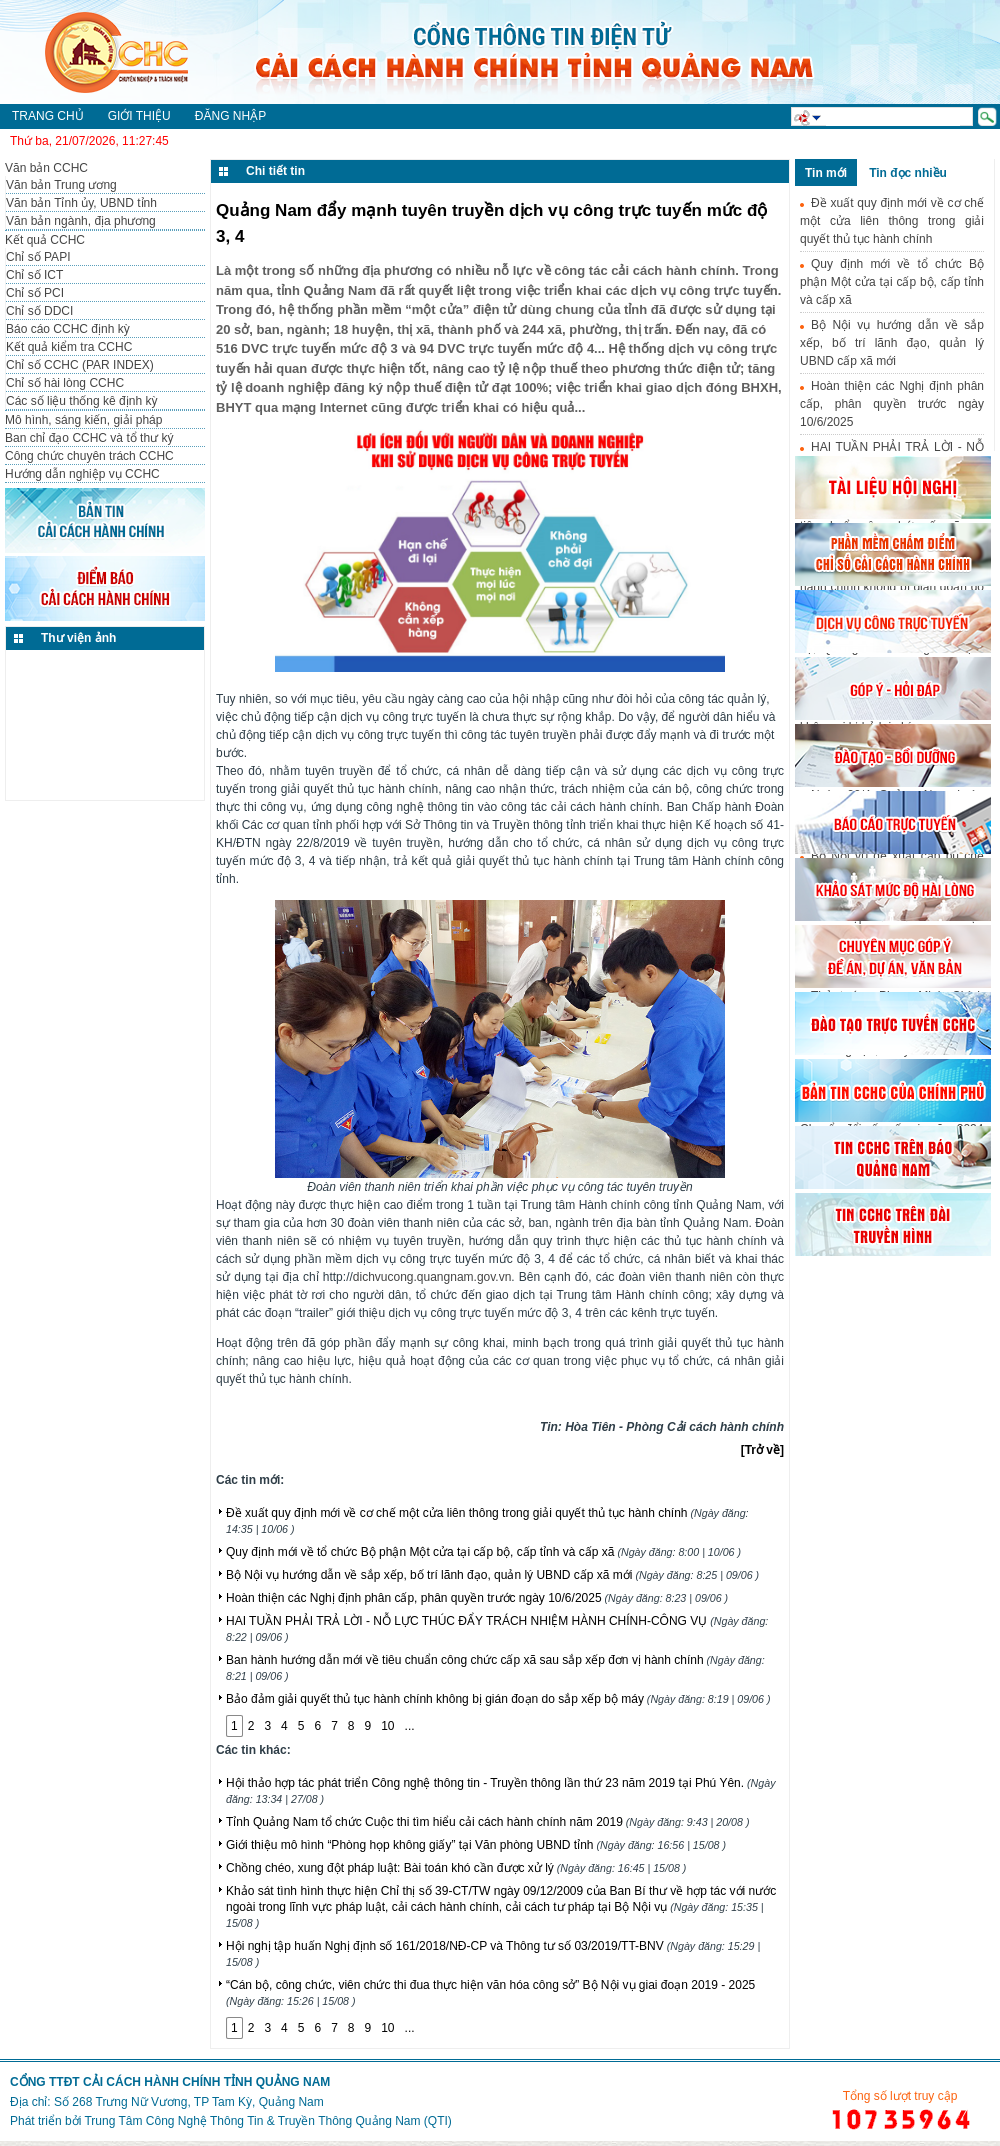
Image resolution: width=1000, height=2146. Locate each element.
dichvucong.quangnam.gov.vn (432, 1277)
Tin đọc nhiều (908, 173)
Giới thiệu (139, 116)
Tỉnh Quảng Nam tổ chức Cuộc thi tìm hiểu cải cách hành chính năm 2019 (487, 1822)
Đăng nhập (230, 116)
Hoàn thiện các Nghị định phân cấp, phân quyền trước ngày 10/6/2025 (477, 1598)
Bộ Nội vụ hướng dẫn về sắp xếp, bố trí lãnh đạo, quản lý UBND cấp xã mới (492, 1575)
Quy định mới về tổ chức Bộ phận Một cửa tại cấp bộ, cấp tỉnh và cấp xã (483, 1552)
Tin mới (826, 173)
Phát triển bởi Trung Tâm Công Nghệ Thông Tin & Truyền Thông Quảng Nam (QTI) (231, 2121)
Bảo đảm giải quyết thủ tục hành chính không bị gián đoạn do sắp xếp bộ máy (498, 1699)
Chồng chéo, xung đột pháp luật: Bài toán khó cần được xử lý (456, 1868)
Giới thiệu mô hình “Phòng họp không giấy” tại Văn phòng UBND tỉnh (476, 1845)
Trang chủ (48, 116)
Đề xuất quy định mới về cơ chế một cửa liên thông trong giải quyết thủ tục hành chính (892, 221)
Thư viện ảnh (78, 638)
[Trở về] (762, 1450)
